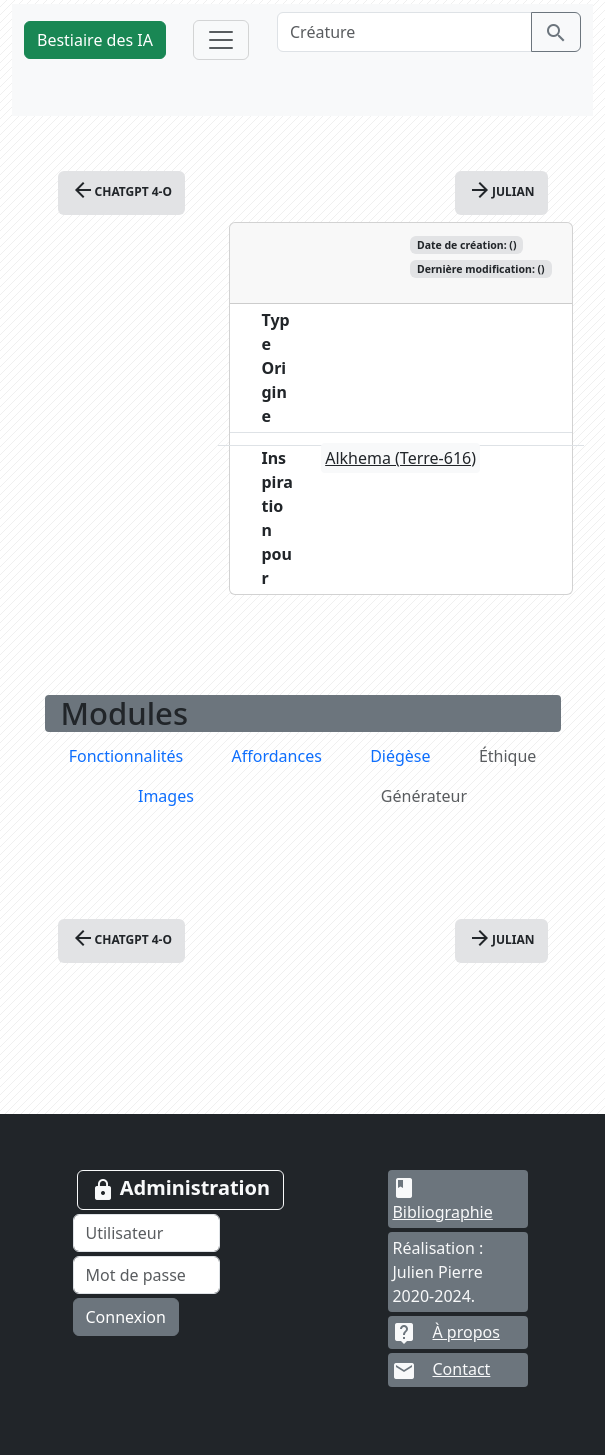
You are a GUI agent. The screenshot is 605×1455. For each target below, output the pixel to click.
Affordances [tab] (277, 756)
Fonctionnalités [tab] (126, 756)
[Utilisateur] (147, 1233)
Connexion (126, 1317)
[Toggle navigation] (221, 40)
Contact (441, 1370)
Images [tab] (166, 796)
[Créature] (404, 32)
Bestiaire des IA (95, 40)
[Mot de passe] (147, 1275)
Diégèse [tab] (400, 756)
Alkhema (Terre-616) (400, 458)
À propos (445, 1332)
